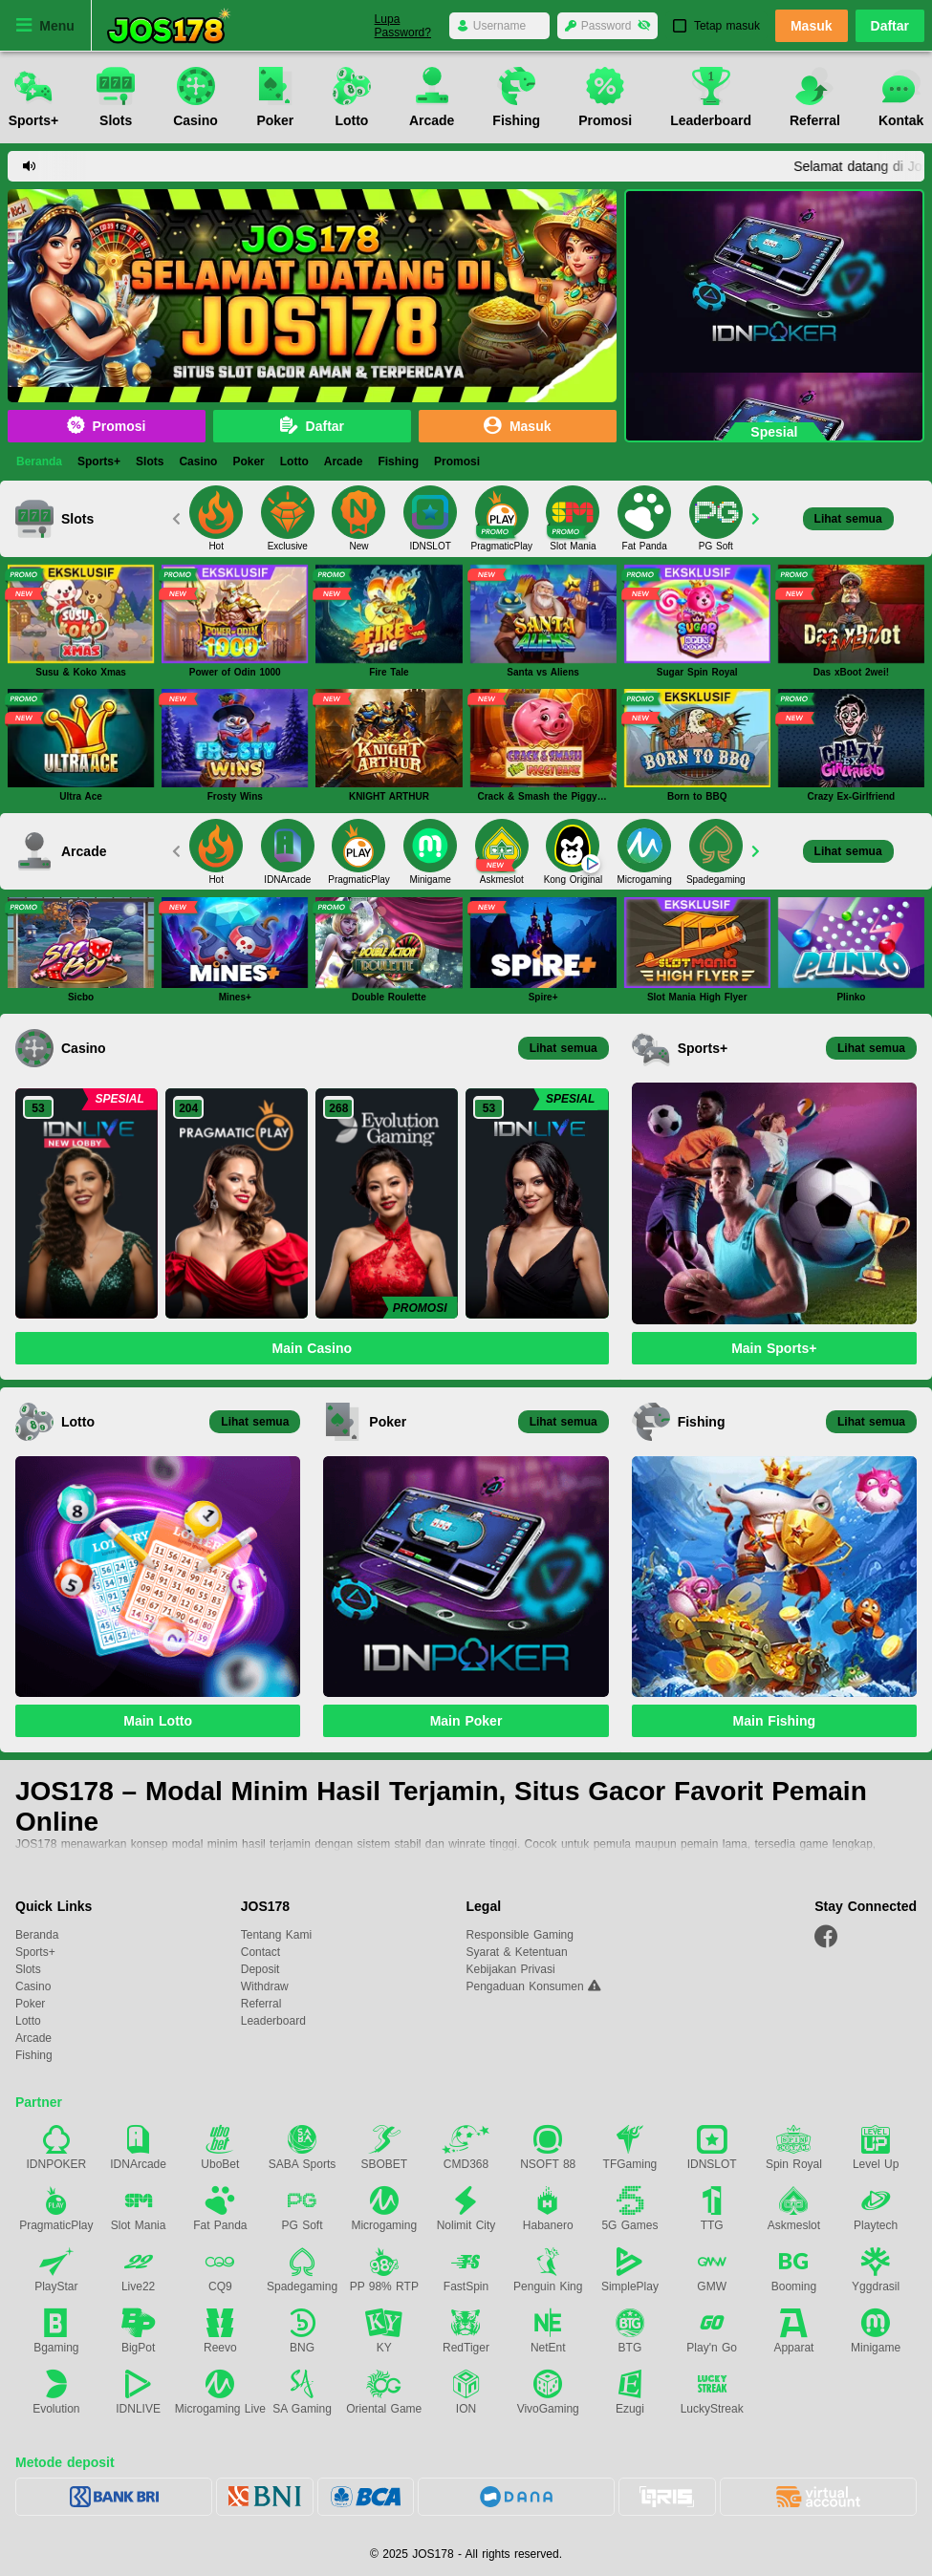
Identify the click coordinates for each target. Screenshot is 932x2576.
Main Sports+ (773, 1348)
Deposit (260, 1969)
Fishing (398, 461)
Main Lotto (157, 1720)
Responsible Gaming (520, 1935)
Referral (261, 2003)
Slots (149, 461)
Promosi (106, 426)
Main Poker (466, 1720)
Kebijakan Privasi (510, 1969)
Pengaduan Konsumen (527, 1986)
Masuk (812, 26)
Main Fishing (774, 1720)
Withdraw (265, 1986)
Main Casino (312, 1348)
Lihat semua (848, 519)
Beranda (39, 461)
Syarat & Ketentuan (517, 1952)
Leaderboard (273, 2021)
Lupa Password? (403, 25)
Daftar (890, 25)
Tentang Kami (276, 1935)
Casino (198, 461)
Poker (248, 461)
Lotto (294, 461)
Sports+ (98, 461)
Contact (260, 1952)
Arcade (343, 461)
